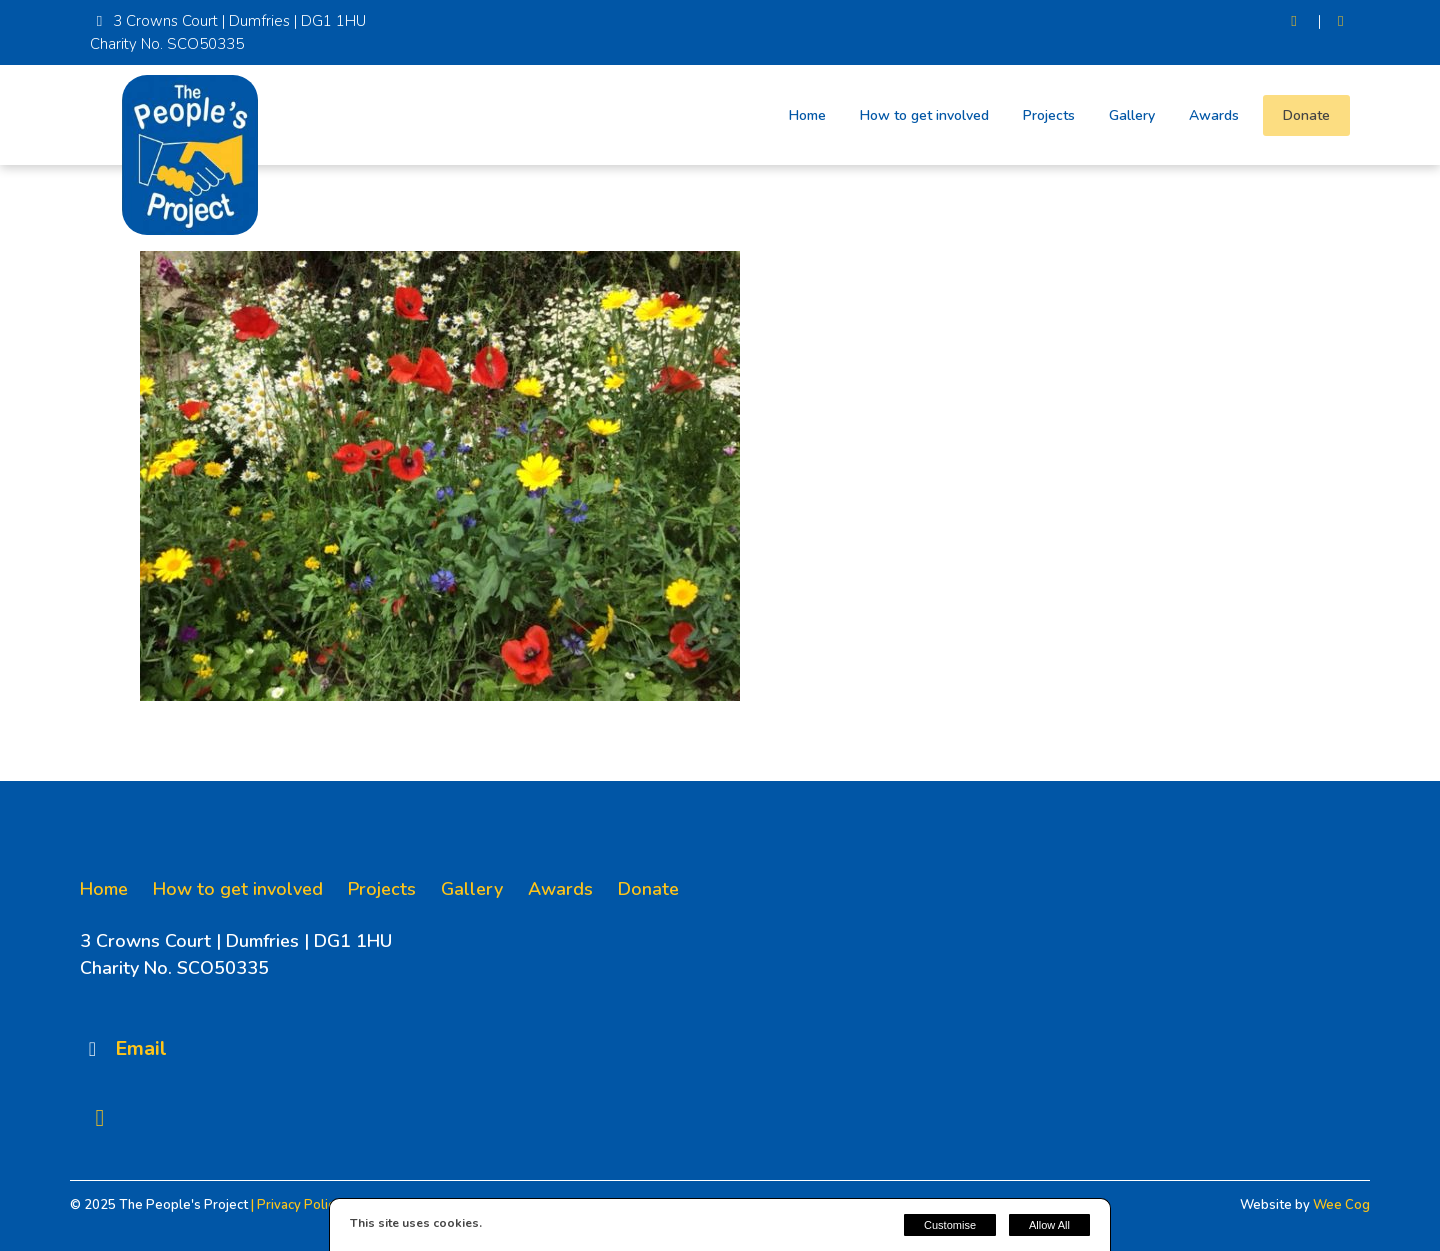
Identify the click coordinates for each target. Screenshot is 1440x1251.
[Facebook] (1340, 21)
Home (807, 115)
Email (141, 1048)
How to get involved (924, 115)
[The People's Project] (190, 230)
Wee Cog (1341, 1205)
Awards (1214, 115)
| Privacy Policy (296, 1205)
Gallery (1132, 115)
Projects (1049, 115)
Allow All (1049, 1225)
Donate (1306, 115)
